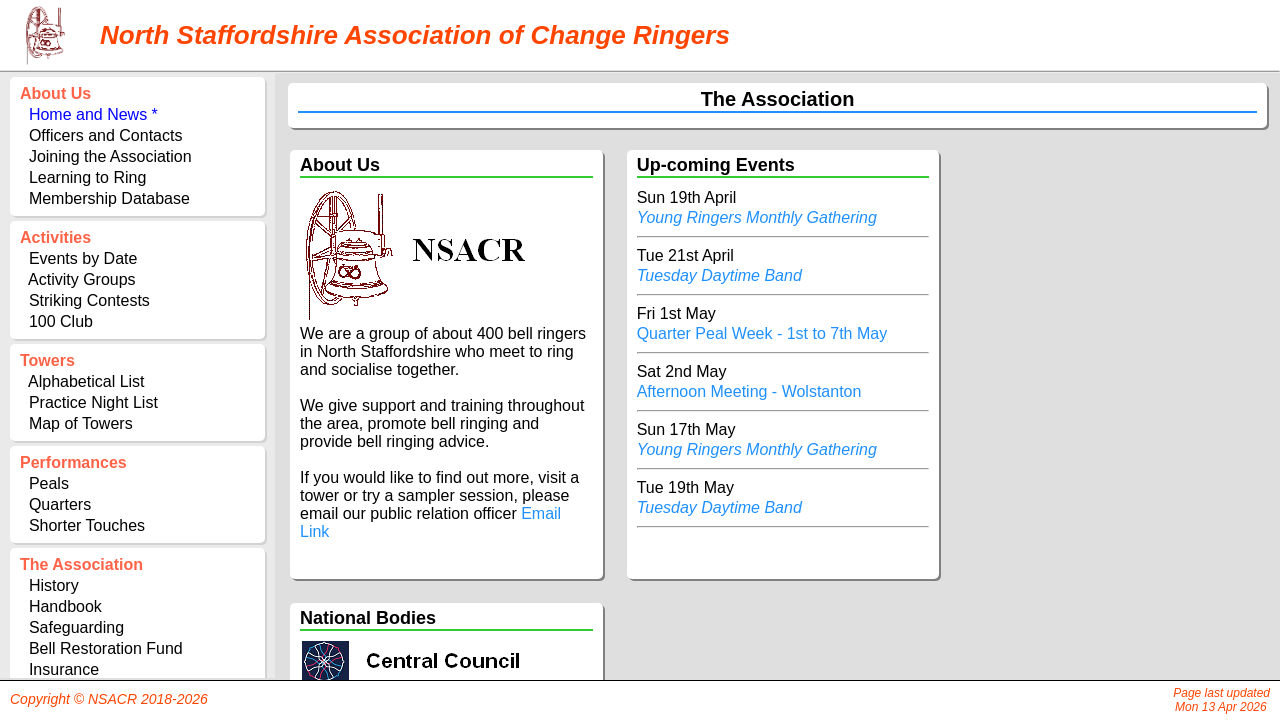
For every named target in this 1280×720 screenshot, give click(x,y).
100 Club (61, 321)
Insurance (64, 669)
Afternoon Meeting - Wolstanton (751, 391)
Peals (49, 483)
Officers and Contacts (106, 135)
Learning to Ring (87, 177)
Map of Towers (81, 423)
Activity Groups (82, 279)
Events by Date (83, 258)
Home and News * (93, 114)
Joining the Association (110, 156)
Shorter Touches (87, 525)
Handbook (65, 606)
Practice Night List (93, 402)
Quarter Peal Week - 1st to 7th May (764, 333)
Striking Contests (89, 300)
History (54, 585)
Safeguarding (76, 627)
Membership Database (109, 198)
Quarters (60, 504)
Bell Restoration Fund (106, 648)
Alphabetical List (86, 381)
